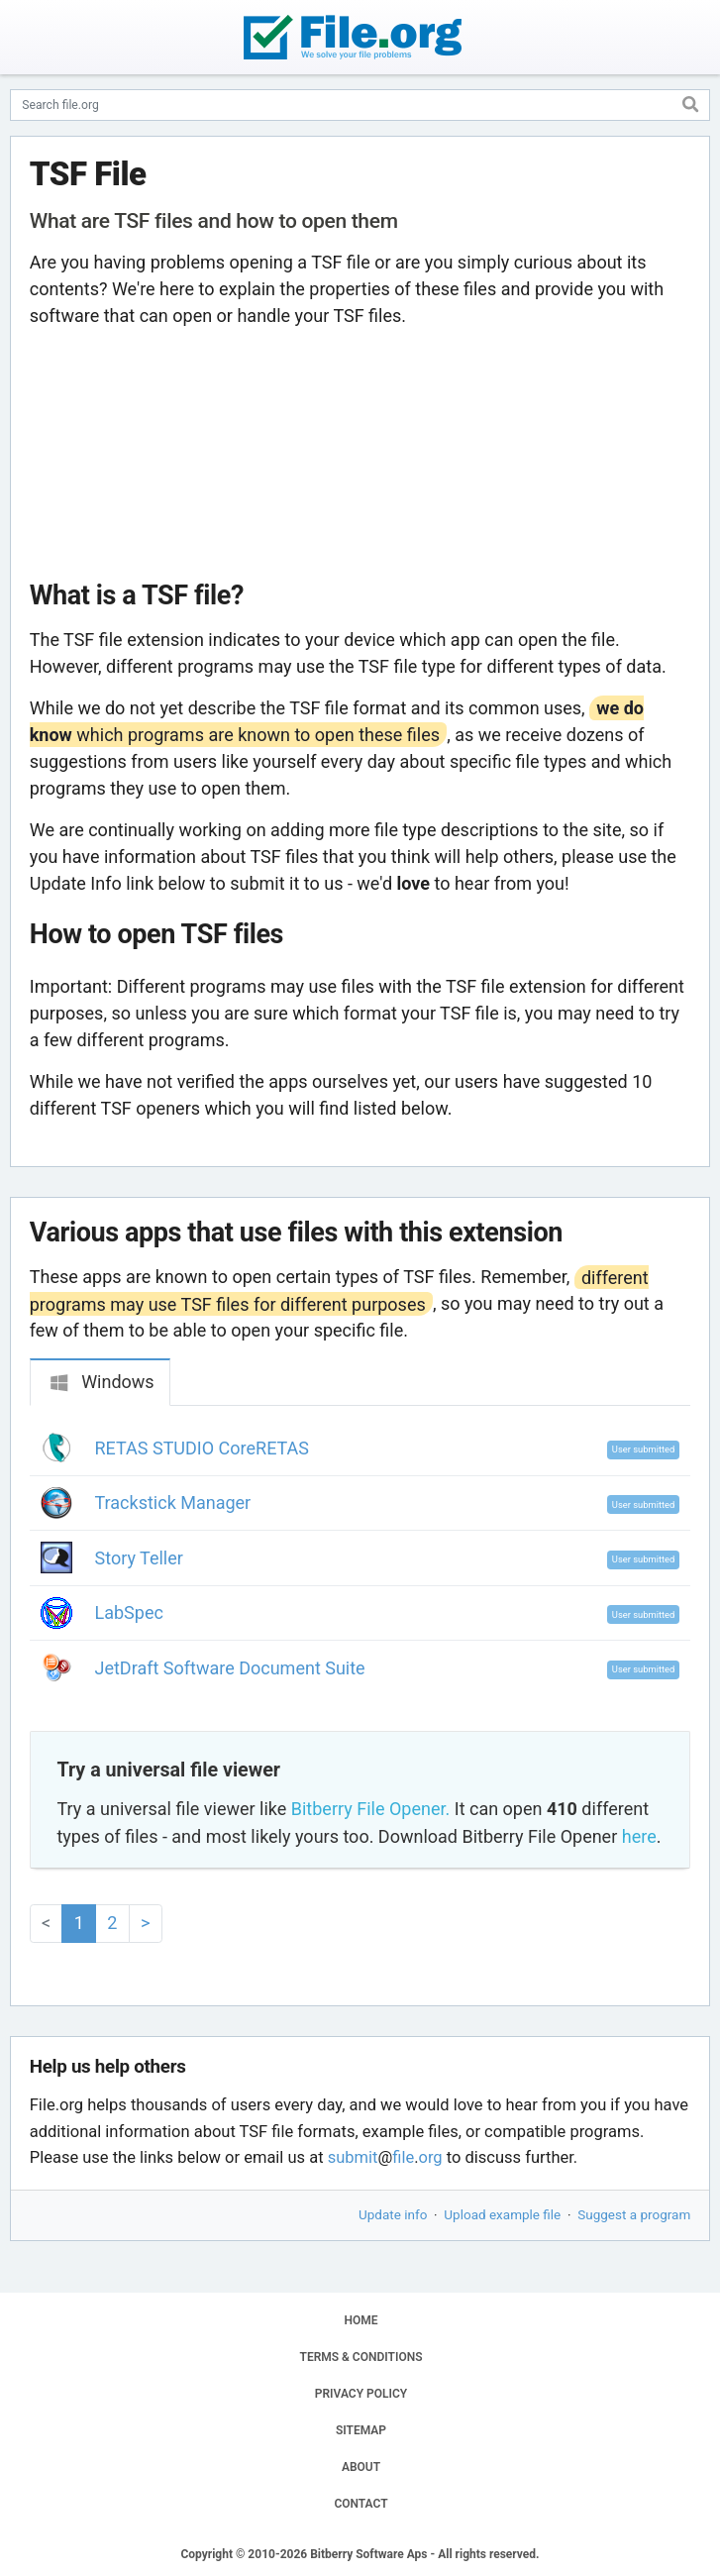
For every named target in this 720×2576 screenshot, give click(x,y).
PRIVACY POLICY (361, 2394)
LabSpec (129, 1612)
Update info (393, 2214)
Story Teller (139, 1558)
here (639, 1836)
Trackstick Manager (173, 1502)
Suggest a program (633, 2214)
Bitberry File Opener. (370, 1808)
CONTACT (360, 2504)
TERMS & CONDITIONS (361, 2357)
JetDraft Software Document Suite (230, 1668)
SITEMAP (361, 2430)
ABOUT (361, 2467)
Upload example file (502, 2214)
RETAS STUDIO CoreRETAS (202, 1448)
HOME (360, 2320)
